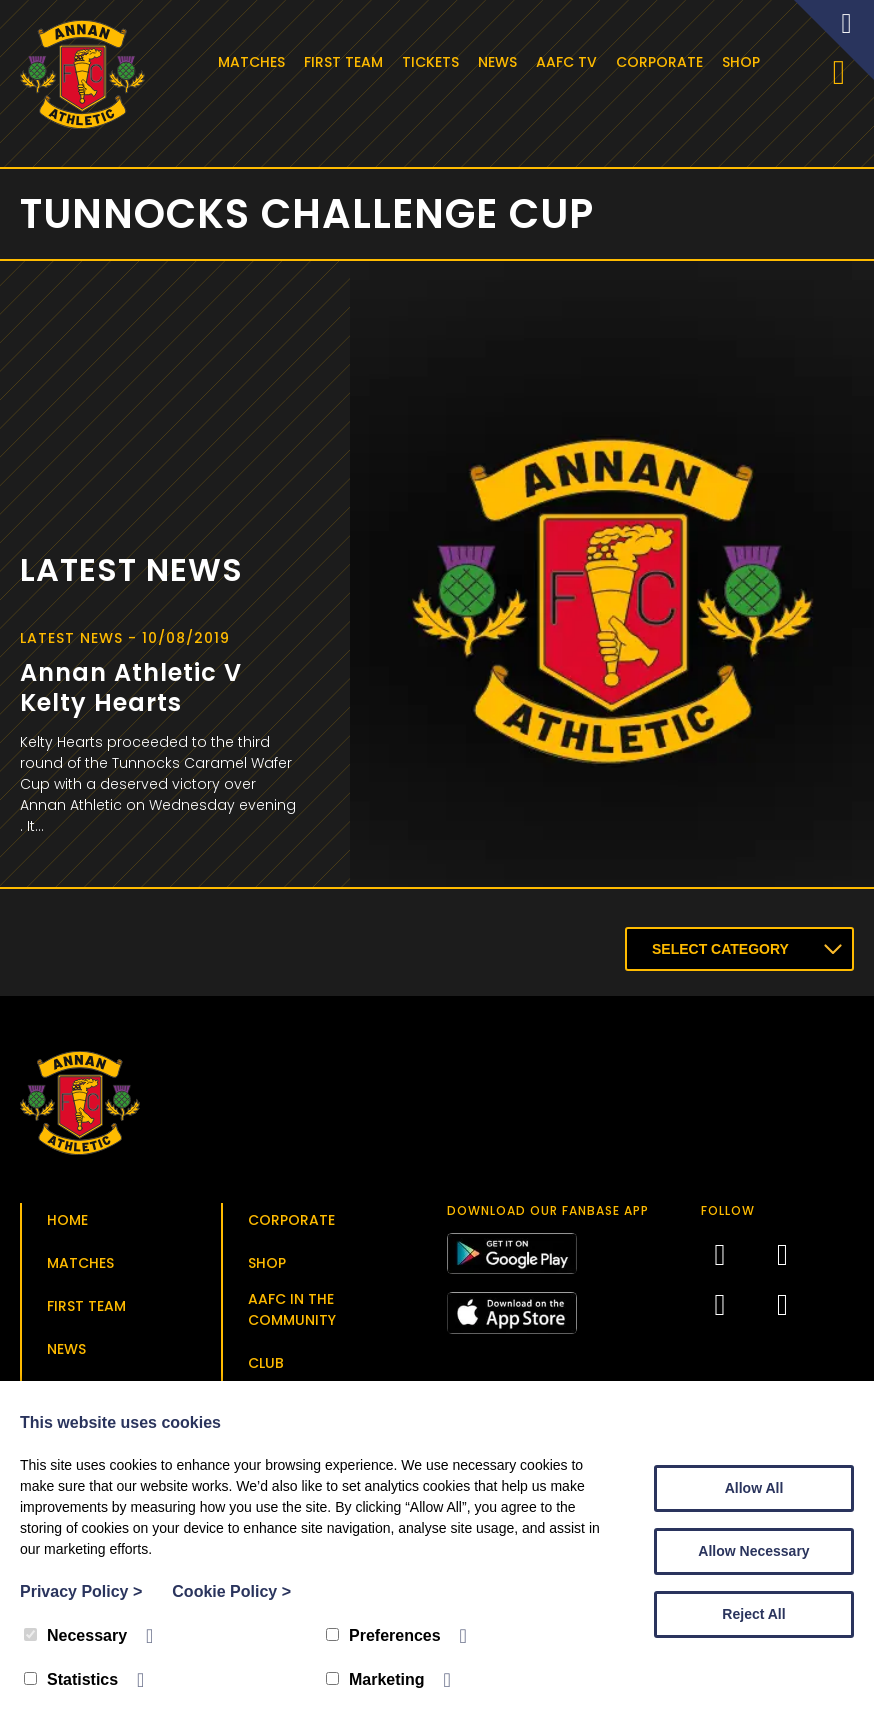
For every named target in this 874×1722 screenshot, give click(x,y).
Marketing (375, 1679)
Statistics (71, 1679)
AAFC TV (569, 62)
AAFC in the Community (292, 1313)
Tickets (433, 62)
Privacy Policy (81, 1591)
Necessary (75, 1635)
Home (67, 1224)
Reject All (753, 1614)
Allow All (754, 1488)
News (500, 62)
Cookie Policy (231, 1591)
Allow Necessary (753, 1551)
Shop (744, 62)
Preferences (383, 1635)
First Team (346, 62)
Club (266, 1367)
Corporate (662, 62)
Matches (254, 62)
